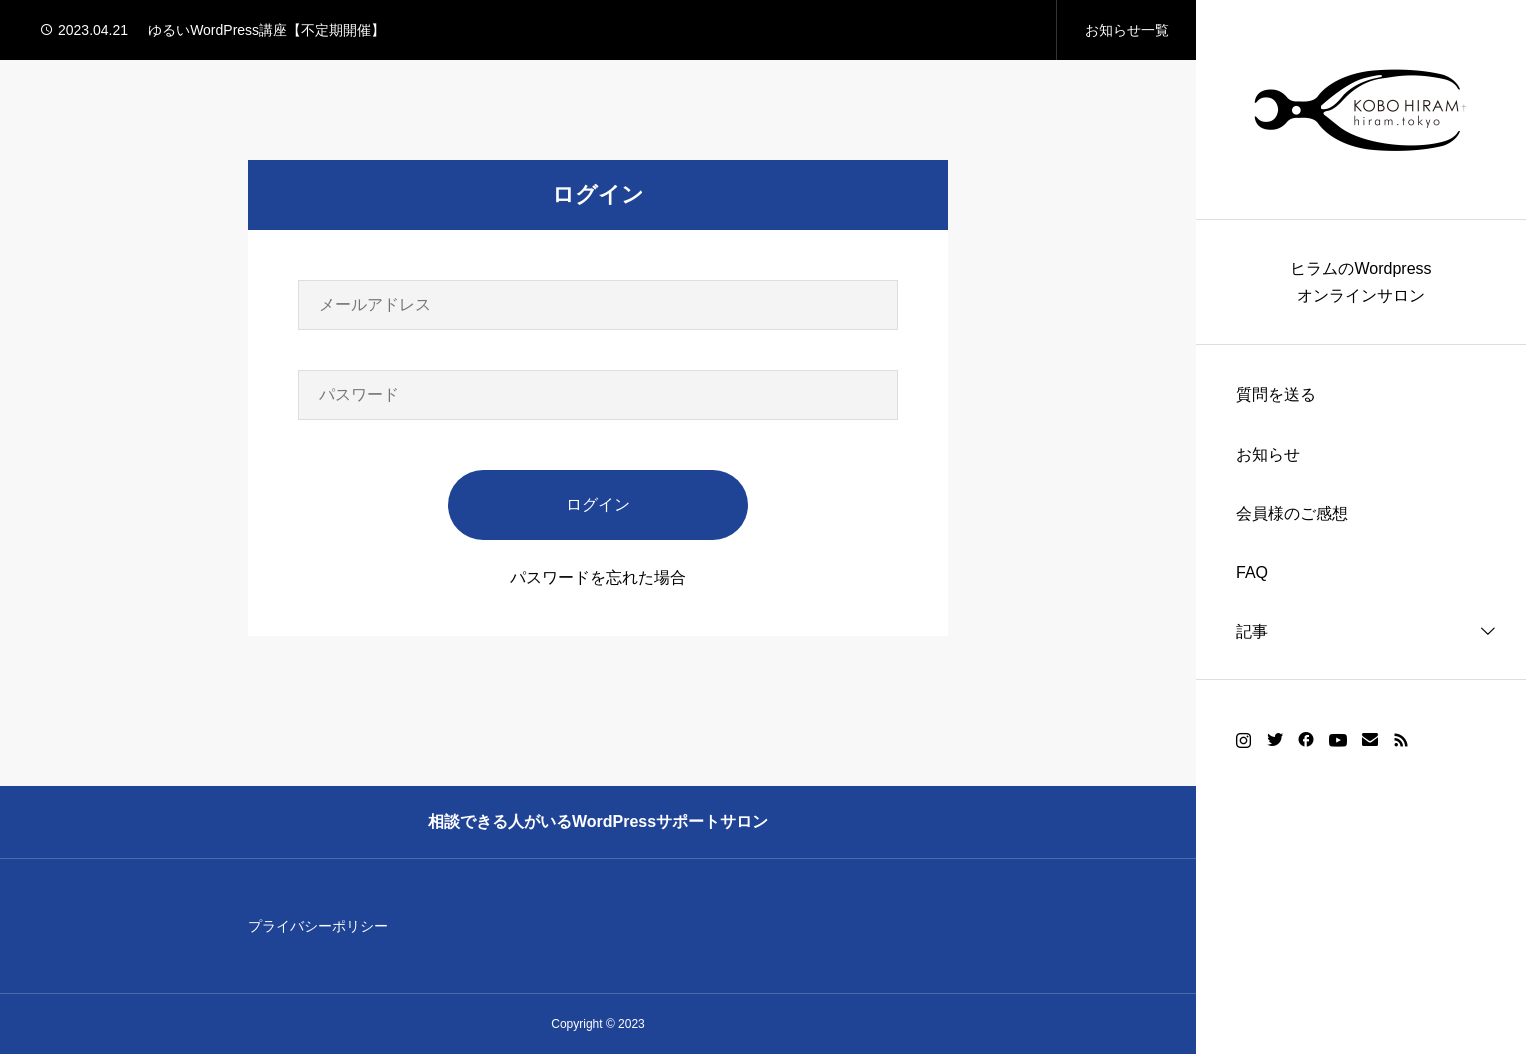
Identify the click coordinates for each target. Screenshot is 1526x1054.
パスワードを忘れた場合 (598, 577)
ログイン (598, 504)
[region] (1361, 527)
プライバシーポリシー (318, 926)
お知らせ (1268, 454)
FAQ (1252, 572)
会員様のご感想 (1292, 513)
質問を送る (1276, 394)
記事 (1252, 631)
